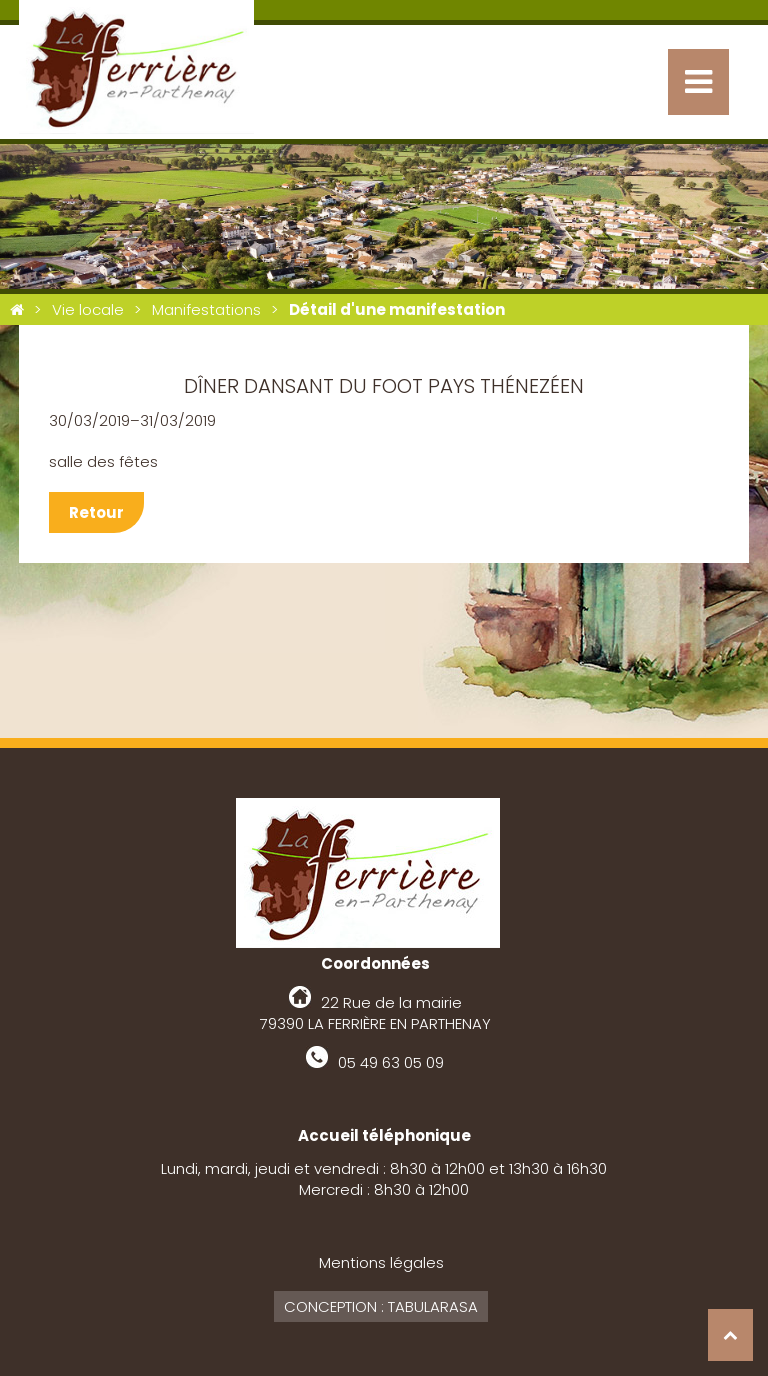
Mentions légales (381, 1262)
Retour (96, 512)
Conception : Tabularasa (381, 1306)
